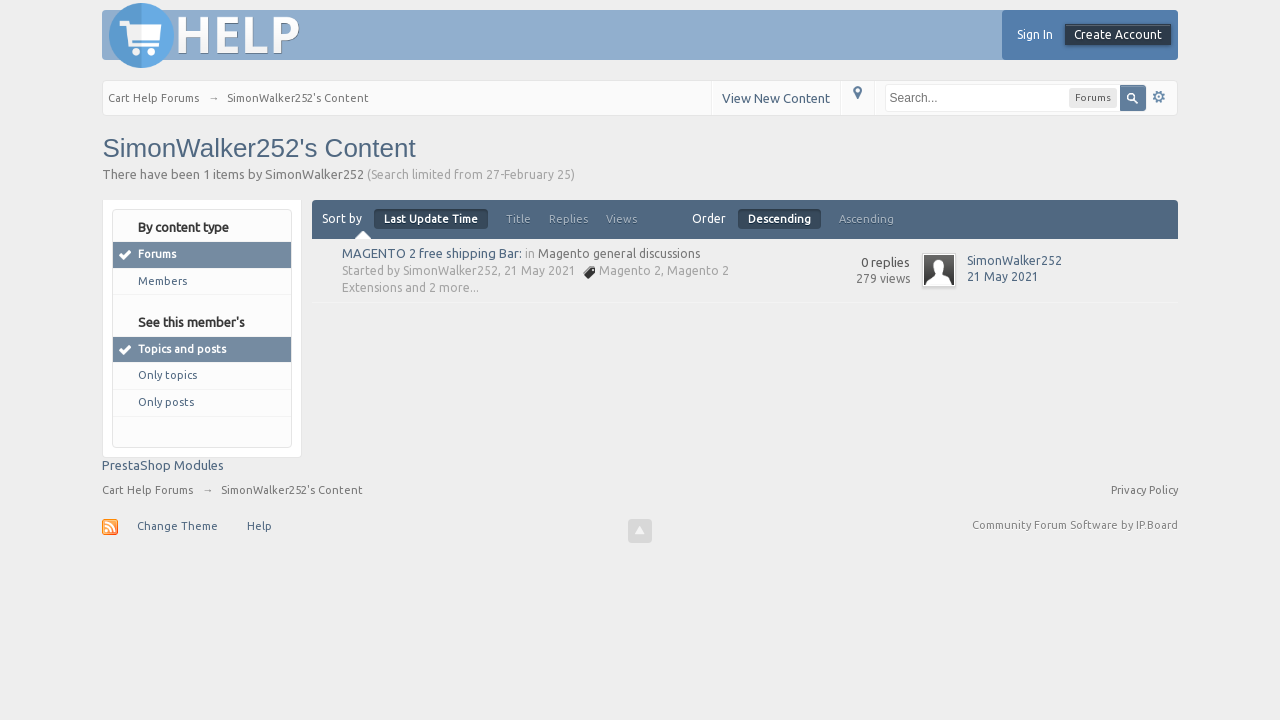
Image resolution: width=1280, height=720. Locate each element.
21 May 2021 (1003, 276)
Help (259, 526)
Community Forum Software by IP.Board (1075, 525)
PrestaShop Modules (163, 465)
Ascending (866, 219)
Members (162, 281)
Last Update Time (431, 219)
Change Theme (177, 526)
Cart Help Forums (147, 490)
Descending (779, 219)
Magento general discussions (619, 253)
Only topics (167, 375)
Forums (157, 254)
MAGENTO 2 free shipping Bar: (432, 253)
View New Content (776, 98)
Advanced (1159, 97)
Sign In (1035, 34)
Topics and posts (182, 349)
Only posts (166, 402)
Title (518, 219)
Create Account (1118, 34)
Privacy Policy (1144, 490)
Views (621, 219)
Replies (568, 219)
